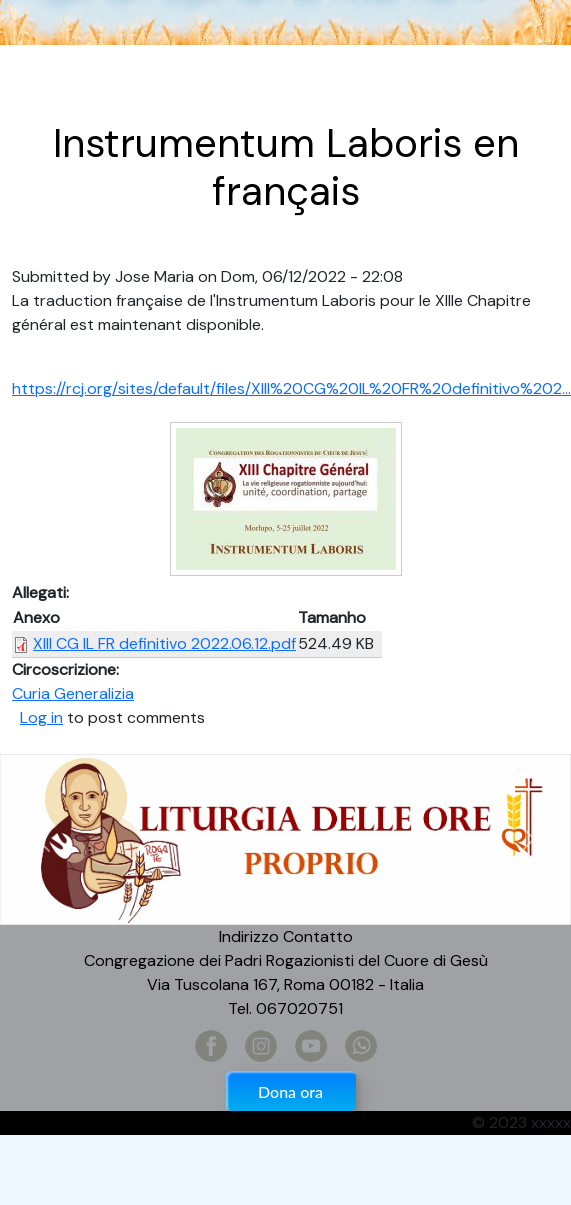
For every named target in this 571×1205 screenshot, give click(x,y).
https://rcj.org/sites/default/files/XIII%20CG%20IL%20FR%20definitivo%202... (291, 388)
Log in (41, 717)
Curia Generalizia (73, 693)
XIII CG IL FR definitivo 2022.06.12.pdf (164, 643)
